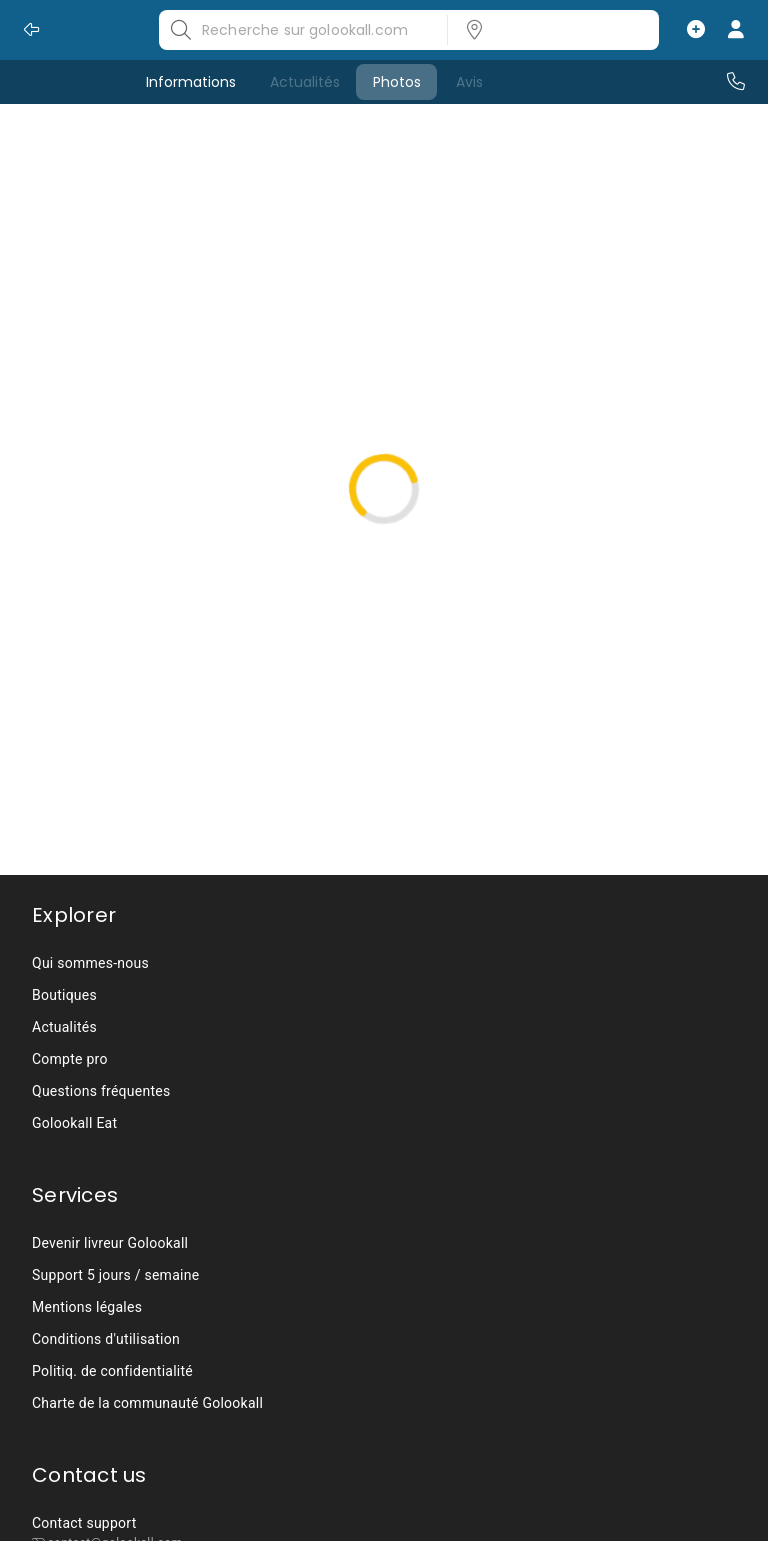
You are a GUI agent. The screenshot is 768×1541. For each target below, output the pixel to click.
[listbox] (547, 30)
